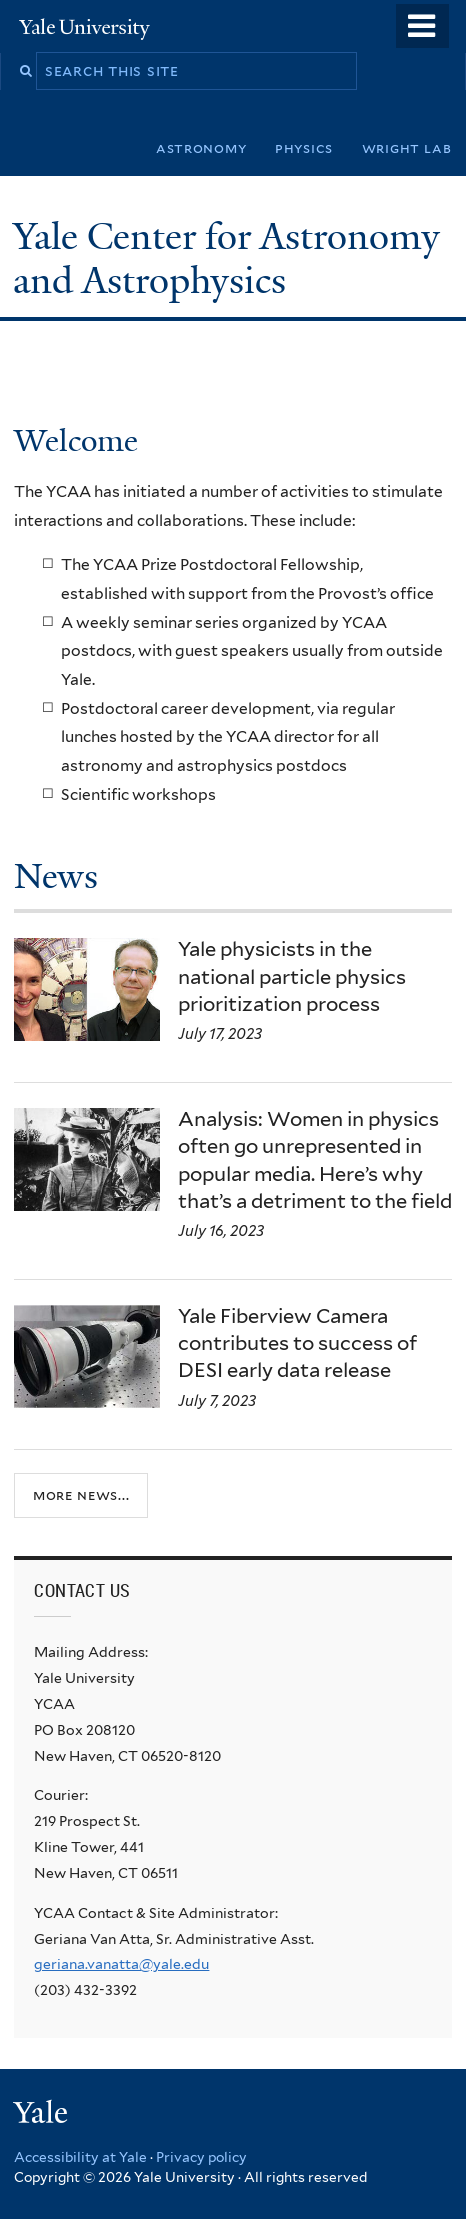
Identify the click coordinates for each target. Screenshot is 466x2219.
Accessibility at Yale (80, 2157)
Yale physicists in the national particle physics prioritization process (292, 976)
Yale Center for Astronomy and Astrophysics (226, 258)
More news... (81, 1494)
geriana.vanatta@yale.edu (121, 1964)
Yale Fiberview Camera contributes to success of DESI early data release (297, 1343)
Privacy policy (201, 2157)
